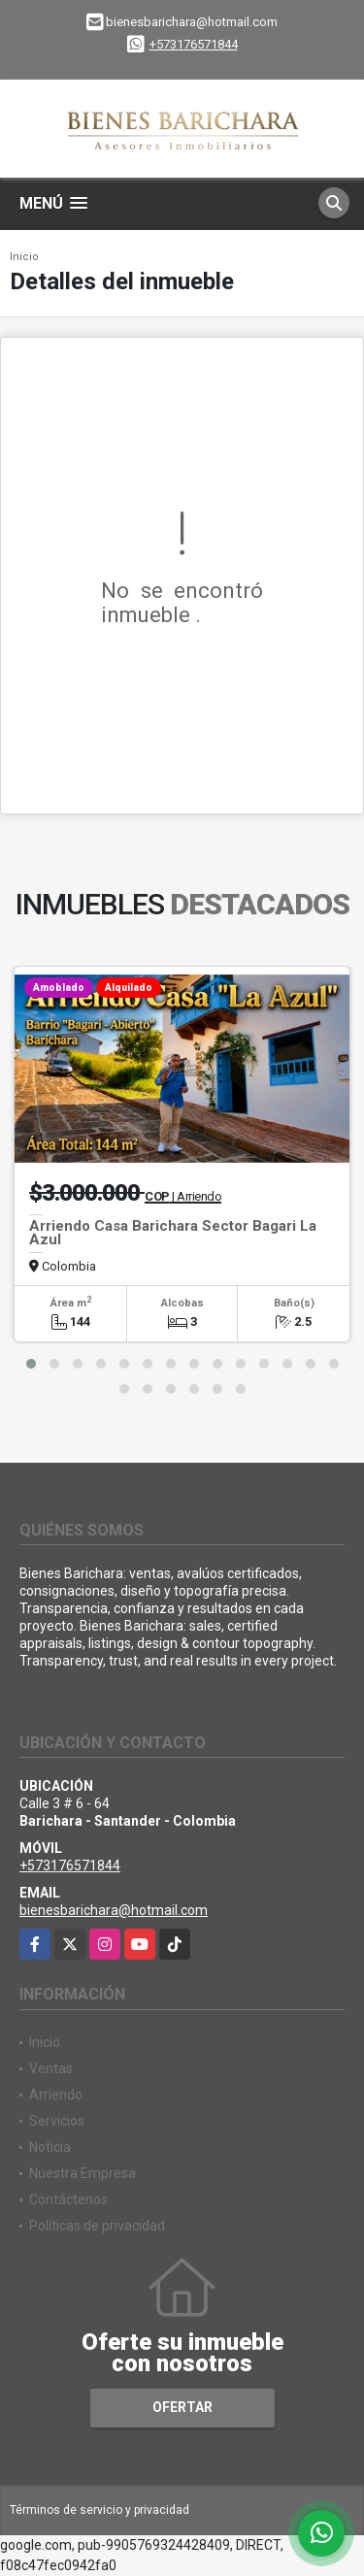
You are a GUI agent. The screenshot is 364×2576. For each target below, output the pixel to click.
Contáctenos (68, 2199)
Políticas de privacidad (97, 2225)
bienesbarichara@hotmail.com (113, 1910)
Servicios (56, 2121)
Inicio (24, 256)
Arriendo (56, 2094)
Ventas (51, 2068)
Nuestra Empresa (82, 2173)
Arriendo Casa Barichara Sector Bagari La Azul (172, 1232)
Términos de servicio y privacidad (99, 2510)
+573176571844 (193, 44)
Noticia (50, 2147)
